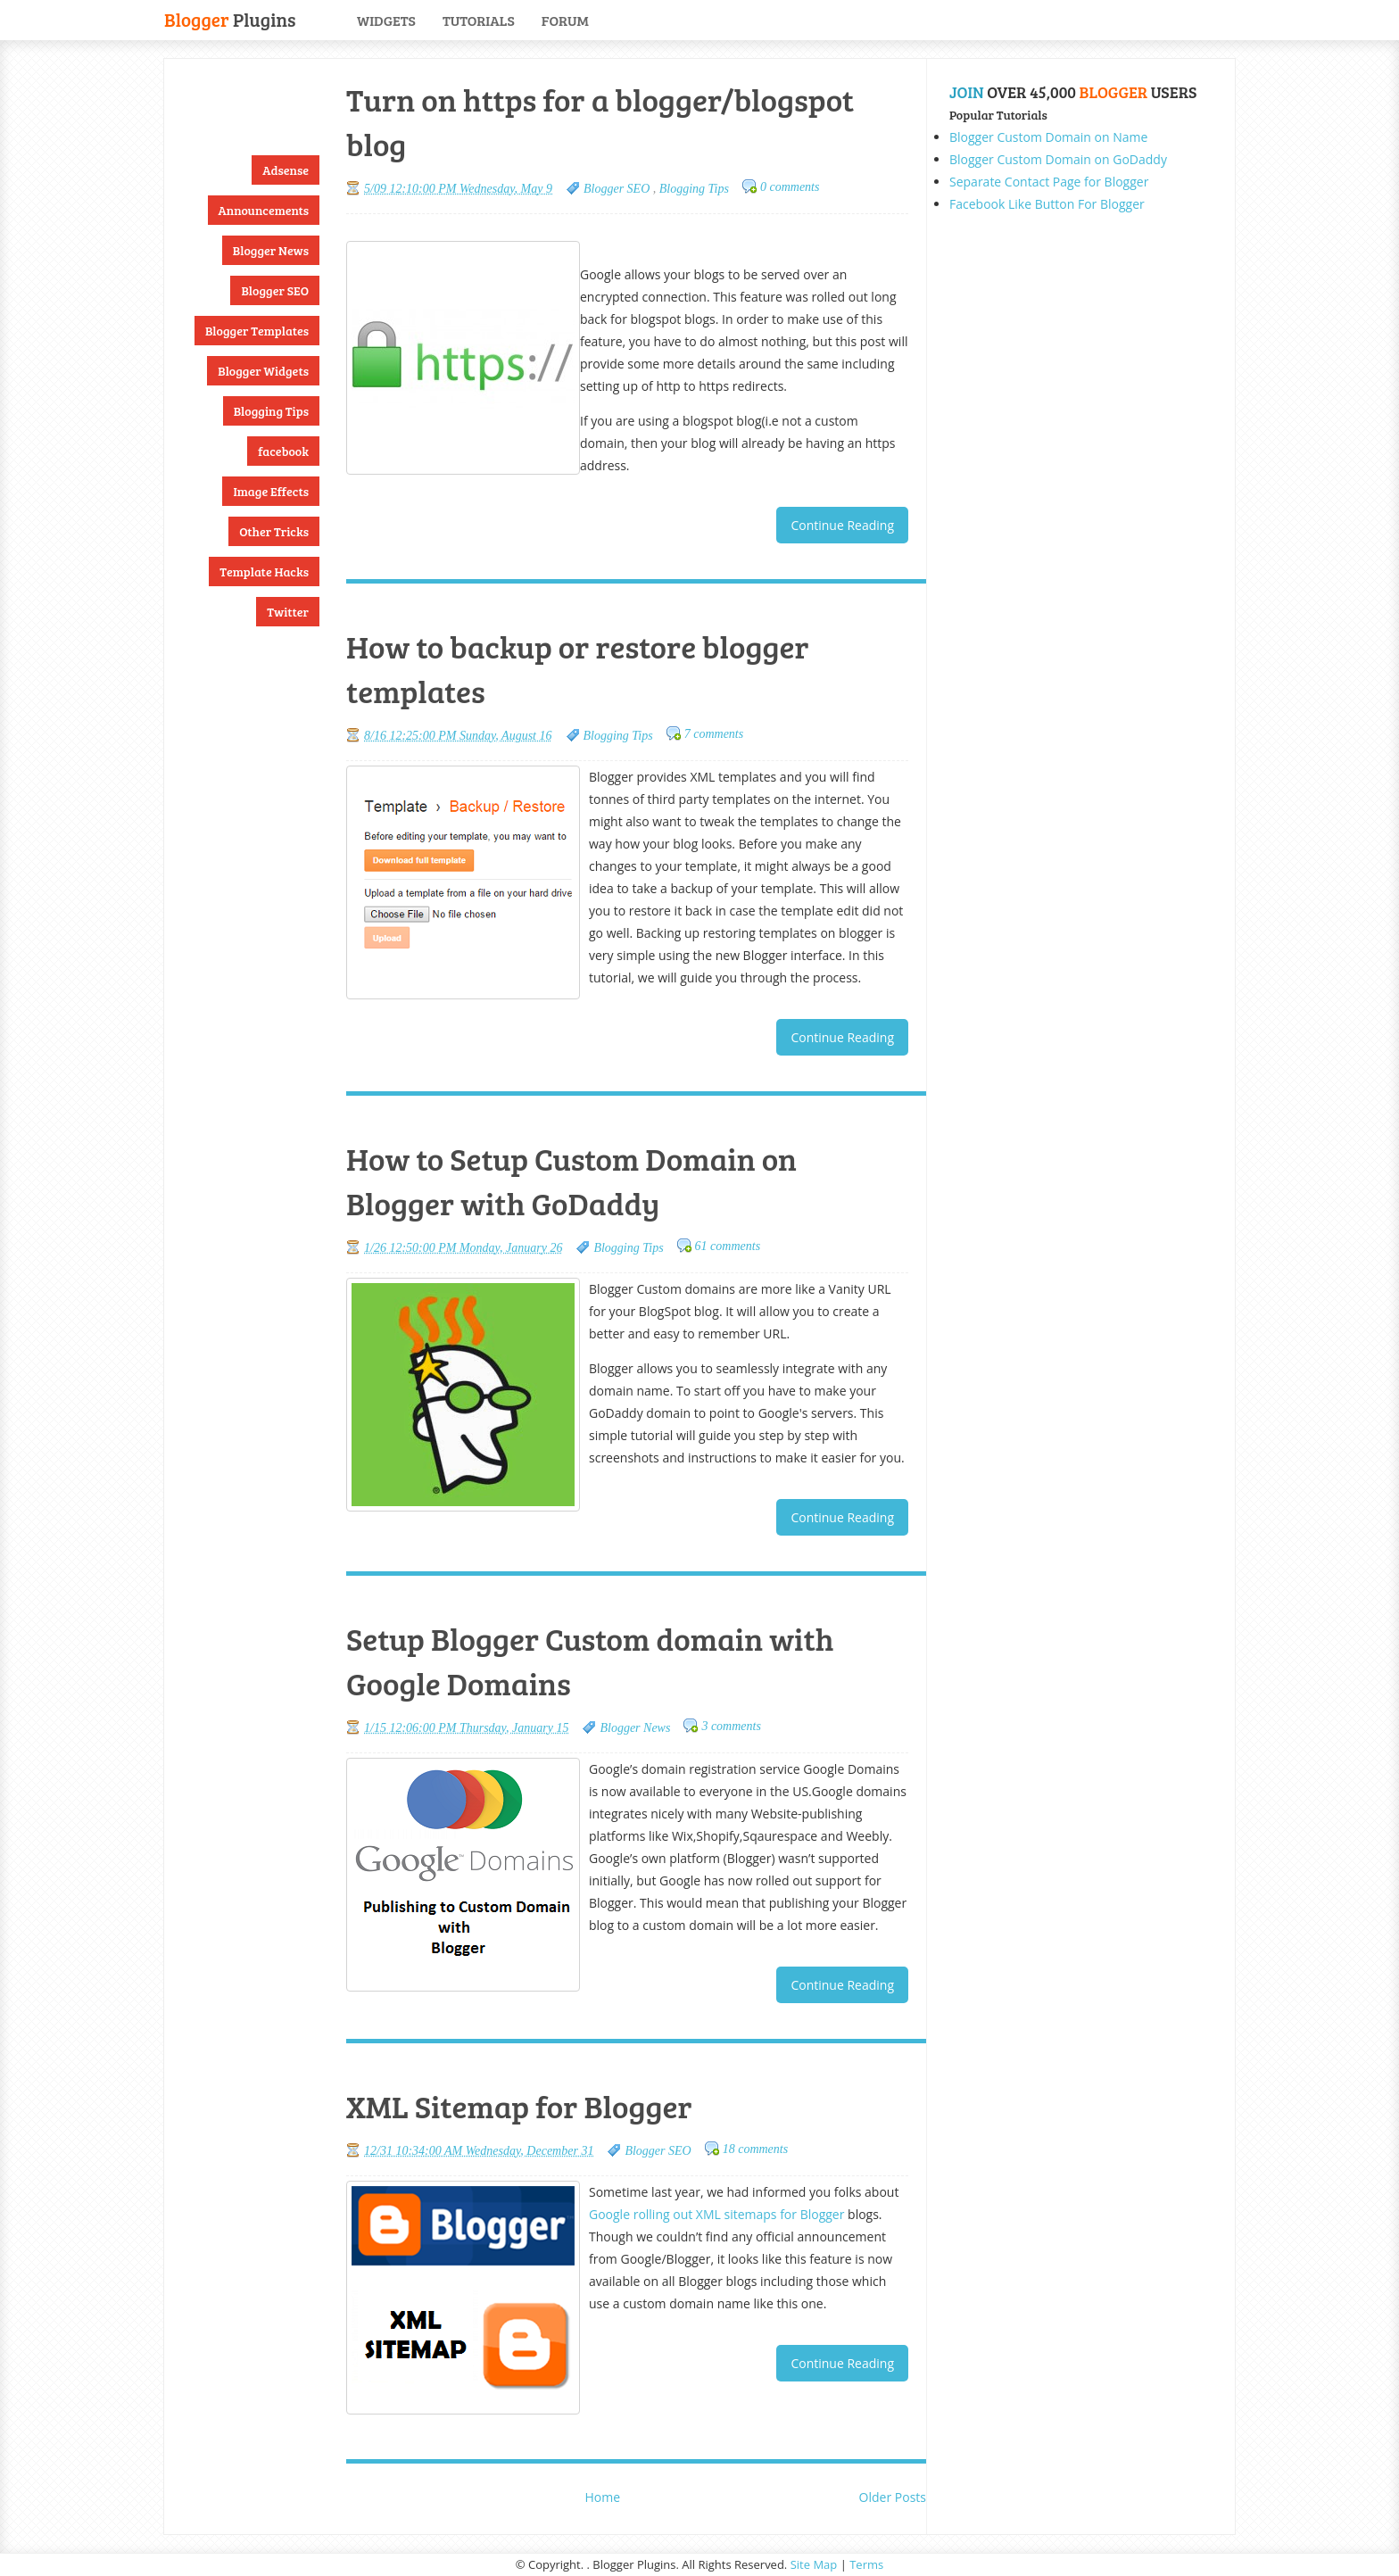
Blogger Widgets (263, 370)
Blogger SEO (275, 290)
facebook (283, 451)
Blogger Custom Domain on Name (1048, 136)
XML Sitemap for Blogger (519, 2105)
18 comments (756, 2149)
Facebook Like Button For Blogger (1047, 203)
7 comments (714, 734)
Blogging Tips (271, 410)
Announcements (264, 210)
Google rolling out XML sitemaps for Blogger (716, 2214)
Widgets (386, 20)
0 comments (790, 187)
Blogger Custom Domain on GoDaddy (1058, 159)
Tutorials (479, 20)
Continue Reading (842, 525)
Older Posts (892, 2497)
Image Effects (271, 491)
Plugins (229, 18)
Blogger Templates (257, 330)
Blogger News (271, 250)
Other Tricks (274, 531)
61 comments (728, 1246)
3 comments (731, 1726)
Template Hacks (264, 571)
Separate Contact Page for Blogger (1048, 181)
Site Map (814, 2564)
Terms (866, 2564)
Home (603, 2497)
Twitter (288, 611)
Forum (565, 20)
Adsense (285, 170)
